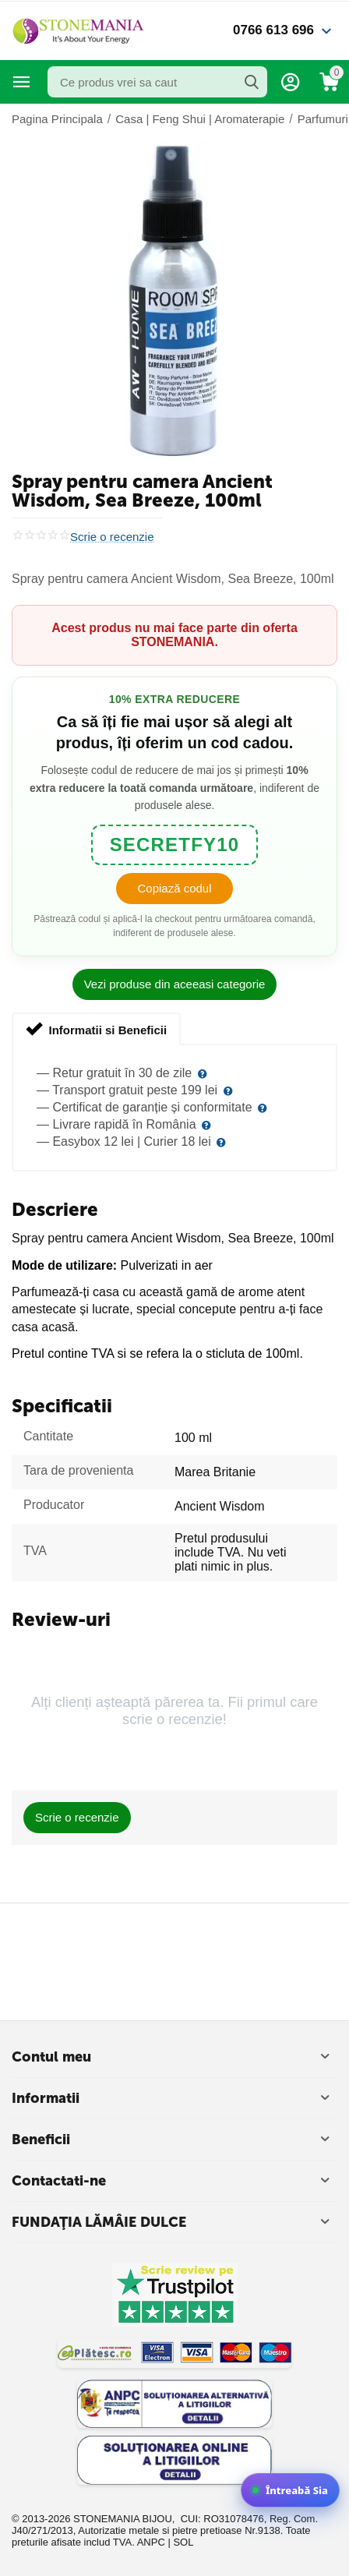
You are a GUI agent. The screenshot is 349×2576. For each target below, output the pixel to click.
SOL (183, 2542)
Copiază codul (174, 888)
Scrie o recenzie (112, 537)
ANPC (151, 2542)
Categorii (22, 82)
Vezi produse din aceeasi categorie (175, 984)
